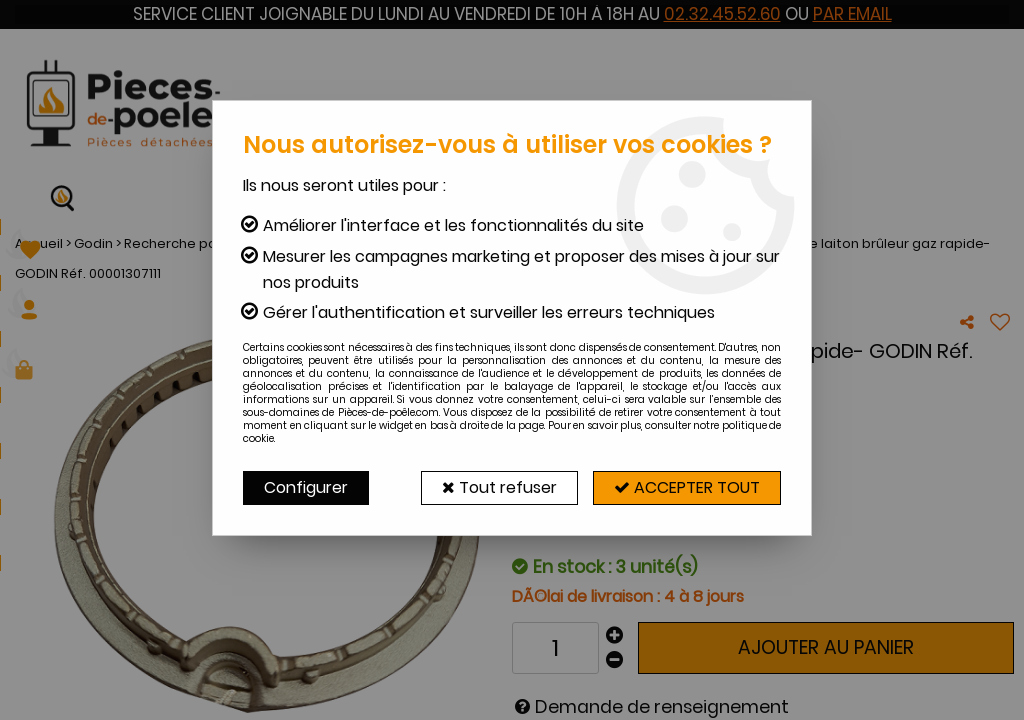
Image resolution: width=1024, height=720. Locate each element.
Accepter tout (687, 487)
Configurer (306, 487)
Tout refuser (499, 487)
